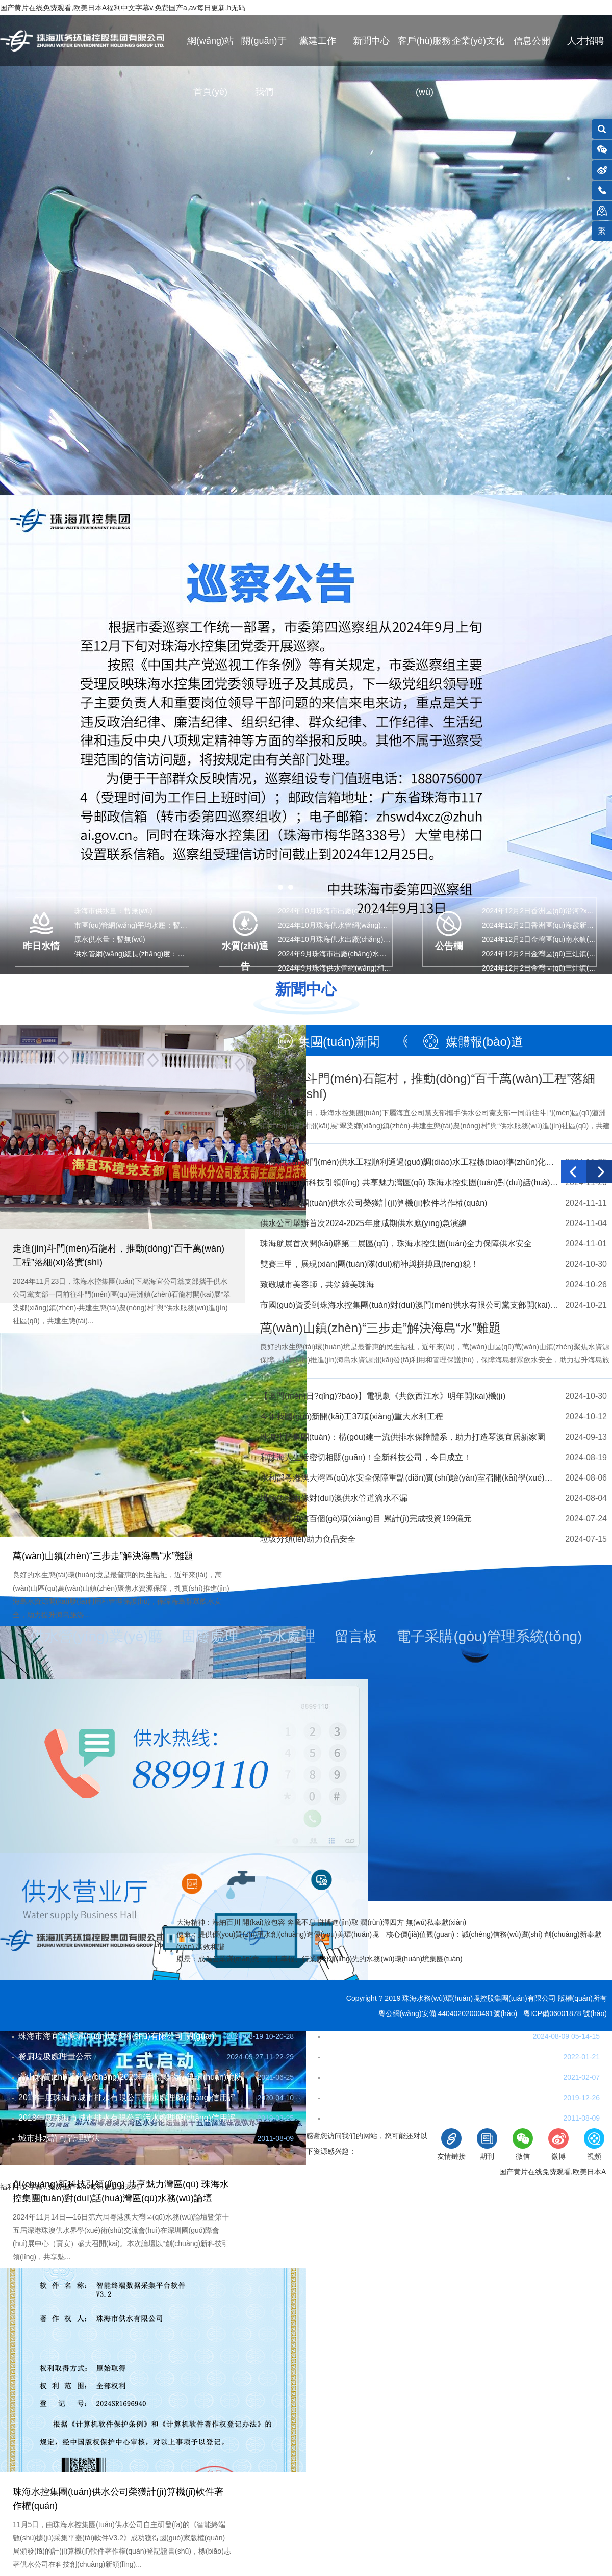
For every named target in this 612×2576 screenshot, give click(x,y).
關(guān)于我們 (263, 51)
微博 (558, 2144)
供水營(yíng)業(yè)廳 (96, 1636)
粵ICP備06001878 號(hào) (565, 2013)
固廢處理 (210, 1636)
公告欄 (449, 946)
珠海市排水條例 (352, 2117)
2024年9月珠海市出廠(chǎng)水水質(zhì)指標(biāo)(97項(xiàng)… (382, 954)
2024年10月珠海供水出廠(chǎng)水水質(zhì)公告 (355, 939)
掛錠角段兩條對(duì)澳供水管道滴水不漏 (333, 1498)
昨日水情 (41, 946)
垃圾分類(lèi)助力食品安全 (307, 1539)
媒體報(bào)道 (484, 1042)
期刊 (487, 2144)
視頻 (594, 2144)
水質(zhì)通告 (245, 953)
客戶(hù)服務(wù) (424, 51)
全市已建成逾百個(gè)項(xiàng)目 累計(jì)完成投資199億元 (366, 1518)
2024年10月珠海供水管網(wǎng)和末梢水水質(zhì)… (361, 925)
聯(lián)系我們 (27, 2171)
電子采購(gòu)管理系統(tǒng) (489, 1636)
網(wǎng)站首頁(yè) (210, 51)
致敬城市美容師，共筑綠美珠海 (317, 1284)
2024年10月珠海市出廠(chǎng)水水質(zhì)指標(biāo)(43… (370, 911)
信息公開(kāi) (532, 51)
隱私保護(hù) (215, 2171)
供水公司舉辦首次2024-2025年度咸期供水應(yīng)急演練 (363, 1223)
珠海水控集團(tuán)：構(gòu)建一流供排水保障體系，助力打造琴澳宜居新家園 (402, 1437)
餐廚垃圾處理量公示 (55, 2056)
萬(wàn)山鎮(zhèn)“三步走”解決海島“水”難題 (103, 1556)
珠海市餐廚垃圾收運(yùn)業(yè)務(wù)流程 (401, 2036)
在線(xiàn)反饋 (89, 2171)
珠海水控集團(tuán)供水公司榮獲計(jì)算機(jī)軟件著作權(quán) (373, 1202)
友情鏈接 (451, 2144)
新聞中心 (371, 41)
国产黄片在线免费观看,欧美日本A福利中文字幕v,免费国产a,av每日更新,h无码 (122, 8)
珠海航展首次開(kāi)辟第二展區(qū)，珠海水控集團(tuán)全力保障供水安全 (396, 1243)
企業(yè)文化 (478, 41)
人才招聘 (585, 41)
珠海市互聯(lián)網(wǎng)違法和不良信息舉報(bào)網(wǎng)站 (395, 2171)
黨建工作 (317, 41)
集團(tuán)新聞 (338, 1042)
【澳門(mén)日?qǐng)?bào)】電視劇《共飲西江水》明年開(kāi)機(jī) (382, 1396)
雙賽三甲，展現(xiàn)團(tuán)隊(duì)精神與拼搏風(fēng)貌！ (369, 1264)
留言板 (356, 1636)
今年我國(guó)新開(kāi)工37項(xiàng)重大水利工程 (351, 1416)
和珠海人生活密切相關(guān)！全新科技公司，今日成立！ (365, 1457)
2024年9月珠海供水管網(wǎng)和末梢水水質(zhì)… (359, 968)
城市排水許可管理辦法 (59, 2138)
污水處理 (286, 1636)
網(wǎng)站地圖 (153, 2171)
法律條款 (266, 2171)
